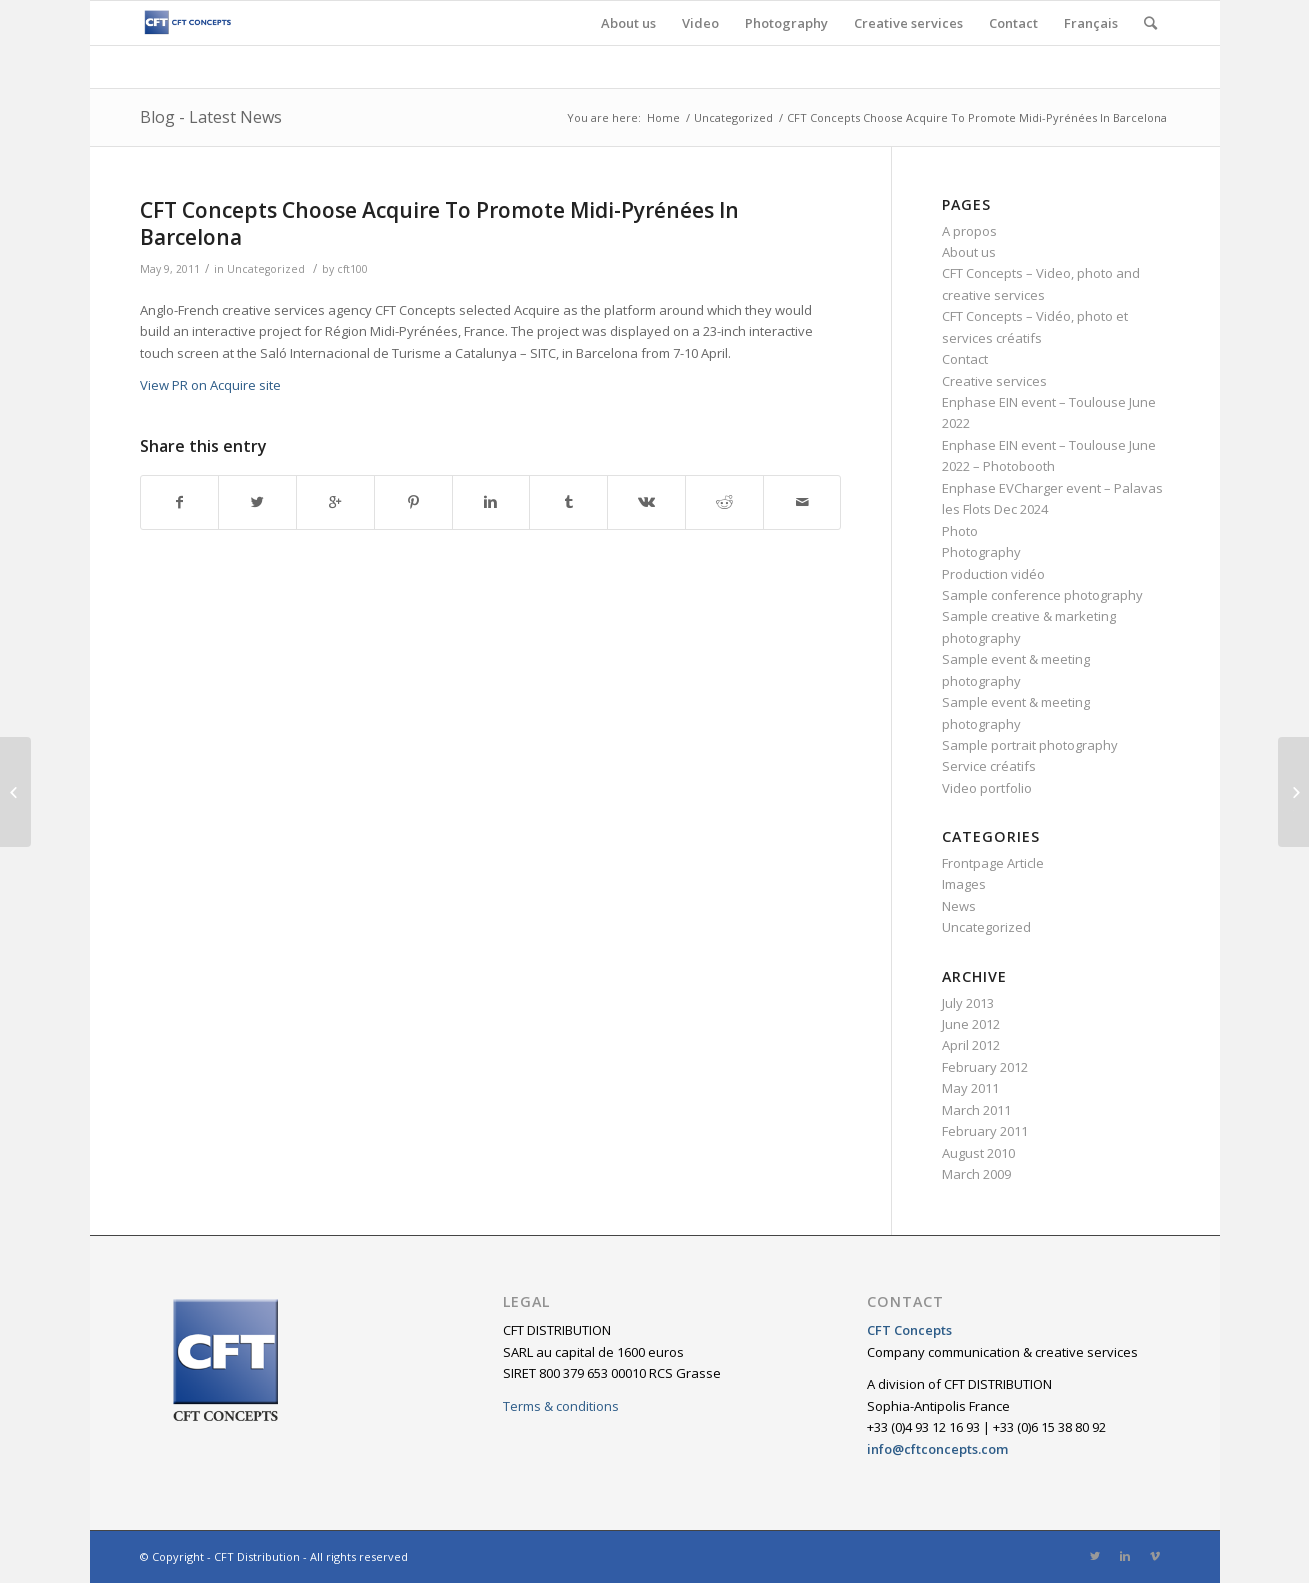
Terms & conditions (561, 1406)
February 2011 (985, 1131)
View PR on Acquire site (210, 385)
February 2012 (985, 1067)
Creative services (994, 381)
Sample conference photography (1042, 595)
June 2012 (971, 1024)
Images (964, 884)
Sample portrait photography (1030, 745)
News (959, 906)
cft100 (352, 269)
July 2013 (968, 1003)
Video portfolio (987, 788)
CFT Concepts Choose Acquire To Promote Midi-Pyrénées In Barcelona (439, 223)
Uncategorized (733, 117)
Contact (965, 359)
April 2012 (971, 1045)
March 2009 (976, 1174)
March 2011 (976, 1110)
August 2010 (978, 1153)
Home (663, 117)
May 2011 (970, 1088)
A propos (969, 231)
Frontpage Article (993, 863)
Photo (960, 531)
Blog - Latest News (211, 117)
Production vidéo (993, 574)
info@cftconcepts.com (937, 1449)
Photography (981, 552)
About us (969, 252)
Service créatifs (989, 766)
